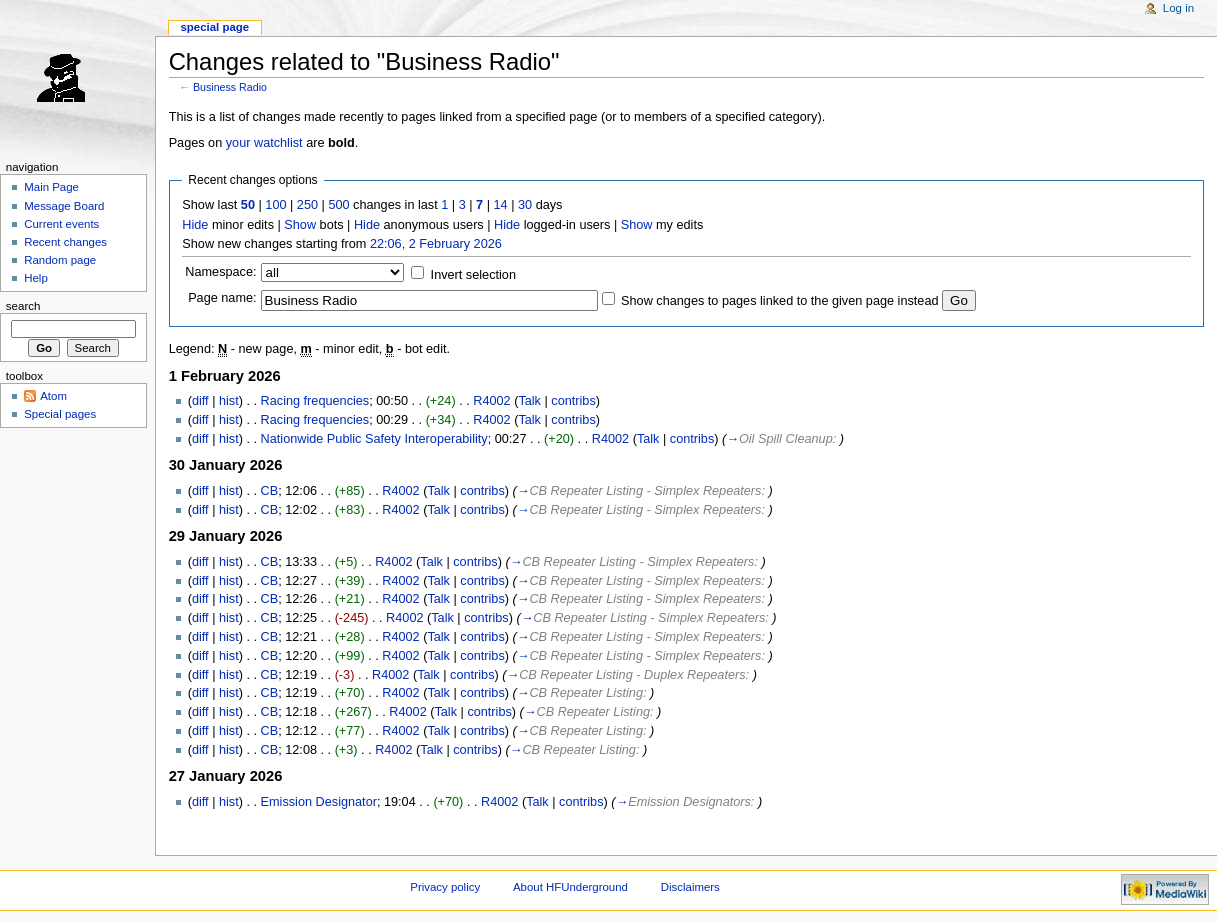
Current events (61, 224)
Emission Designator (319, 802)
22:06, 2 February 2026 (436, 244)
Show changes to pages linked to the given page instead (779, 301)
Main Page (51, 187)
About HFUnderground (570, 887)
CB (270, 491)
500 (338, 205)
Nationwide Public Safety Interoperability (374, 439)
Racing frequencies (315, 401)
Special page (214, 27)
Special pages (60, 414)
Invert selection (473, 275)
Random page (60, 260)
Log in (1178, 8)
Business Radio (230, 87)
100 (275, 205)
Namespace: (220, 272)
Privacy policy (445, 887)
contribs (573, 401)
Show (300, 225)
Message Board (64, 206)
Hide (195, 225)
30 (525, 205)
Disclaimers (690, 887)
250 (307, 205)
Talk (529, 401)
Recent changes (65, 242)
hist (229, 401)
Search (23, 306)
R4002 (491, 401)
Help (36, 278)
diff (200, 401)
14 (501, 205)
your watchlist (264, 143)
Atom (53, 396)
